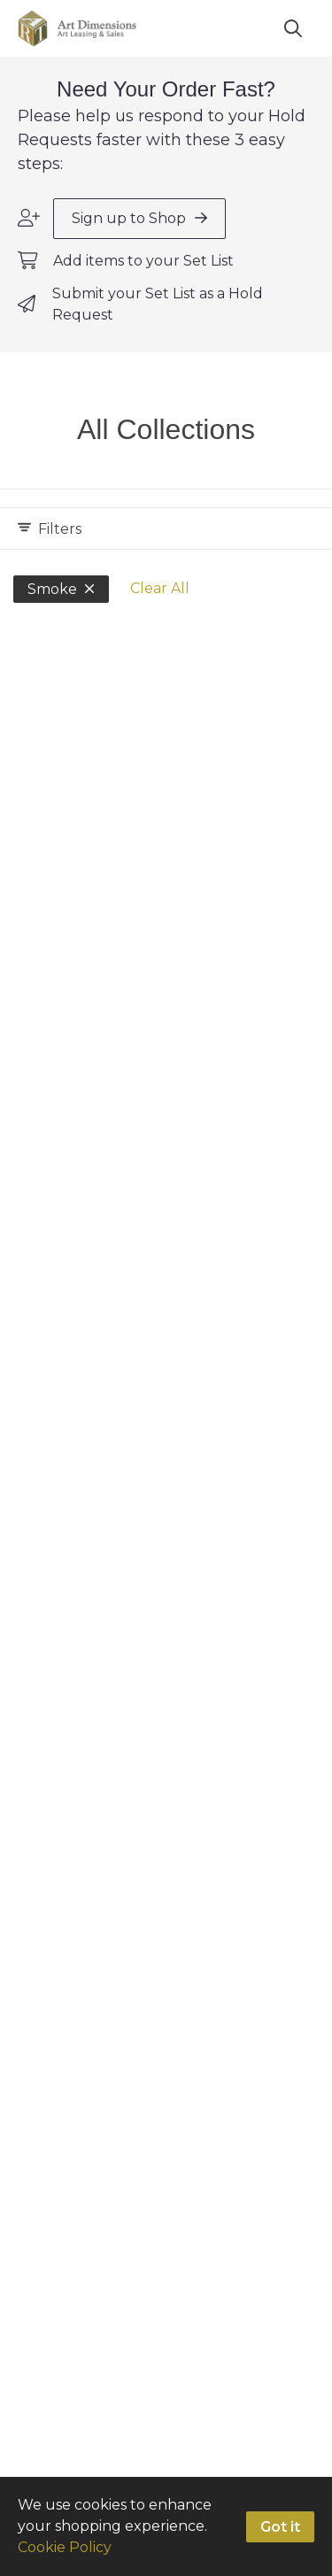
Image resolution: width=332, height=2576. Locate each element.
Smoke (61, 589)
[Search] (293, 28)
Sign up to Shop (139, 218)
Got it (280, 2526)
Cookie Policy (65, 2547)
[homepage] (81, 28)
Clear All (159, 588)
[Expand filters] (166, 528)
